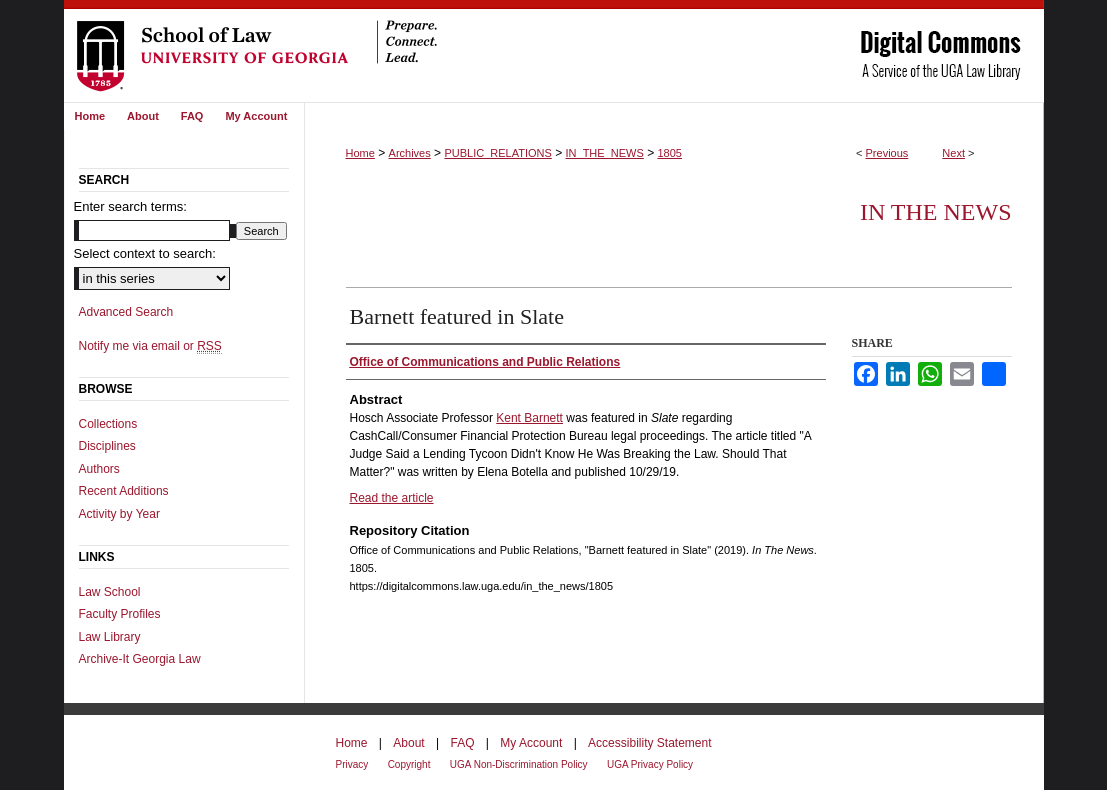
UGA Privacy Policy (650, 764)
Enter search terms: (130, 206)
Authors (99, 469)
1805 (669, 153)
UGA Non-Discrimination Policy (519, 764)
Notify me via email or (150, 346)
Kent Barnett (529, 418)
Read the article (392, 498)
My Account (531, 743)
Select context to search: (145, 253)
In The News (936, 212)
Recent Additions (124, 491)
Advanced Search (126, 312)
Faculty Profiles (120, 614)
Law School (110, 592)
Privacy (352, 764)
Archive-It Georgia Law (140, 659)
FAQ (462, 743)
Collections (108, 424)
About (408, 743)
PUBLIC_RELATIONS (497, 153)
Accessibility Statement (649, 743)
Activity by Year (119, 514)
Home (360, 153)
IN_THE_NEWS (605, 153)
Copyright (409, 764)
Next (953, 153)
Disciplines (107, 446)
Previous (887, 153)
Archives (410, 153)
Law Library (110, 637)
